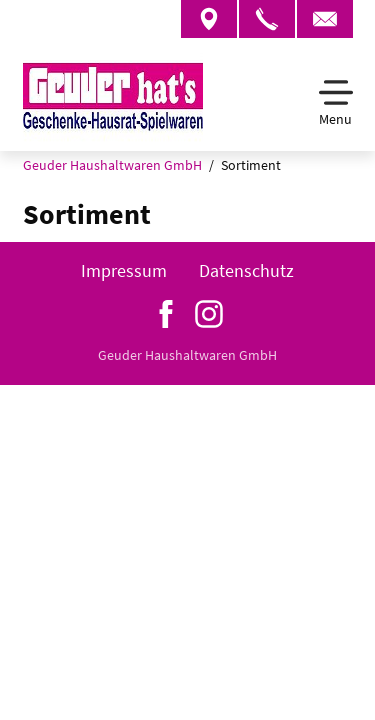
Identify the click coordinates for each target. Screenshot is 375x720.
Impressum (124, 270)
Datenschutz (246, 270)
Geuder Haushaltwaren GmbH (112, 165)
